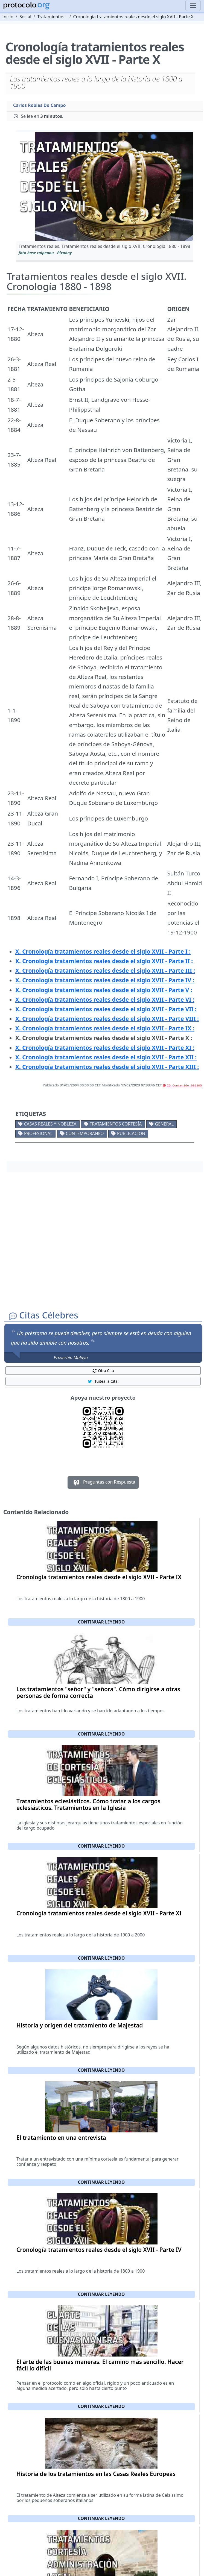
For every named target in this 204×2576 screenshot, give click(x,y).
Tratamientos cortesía (116, 1124)
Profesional (38, 1133)
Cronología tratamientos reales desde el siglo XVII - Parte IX (99, 1577)
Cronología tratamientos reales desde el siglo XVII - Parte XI (99, 1913)
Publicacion (131, 1133)
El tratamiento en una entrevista (61, 2137)
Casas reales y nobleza (50, 1124)
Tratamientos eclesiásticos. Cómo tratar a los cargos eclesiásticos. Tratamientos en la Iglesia (88, 1804)
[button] (104, 186)
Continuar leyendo (101, 1622)
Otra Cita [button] (103, 1370)
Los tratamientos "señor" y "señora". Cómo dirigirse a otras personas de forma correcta (98, 1692)
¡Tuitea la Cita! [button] (103, 1381)
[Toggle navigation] (193, 5)
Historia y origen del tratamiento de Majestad (79, 2025)
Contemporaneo (85, 1133)
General (164, 1124)
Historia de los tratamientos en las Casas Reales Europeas (96, 2474)
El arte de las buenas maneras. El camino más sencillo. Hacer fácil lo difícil (100, 2365)
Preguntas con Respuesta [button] (103, 1482)
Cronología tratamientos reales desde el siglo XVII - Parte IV (99, 2249)
